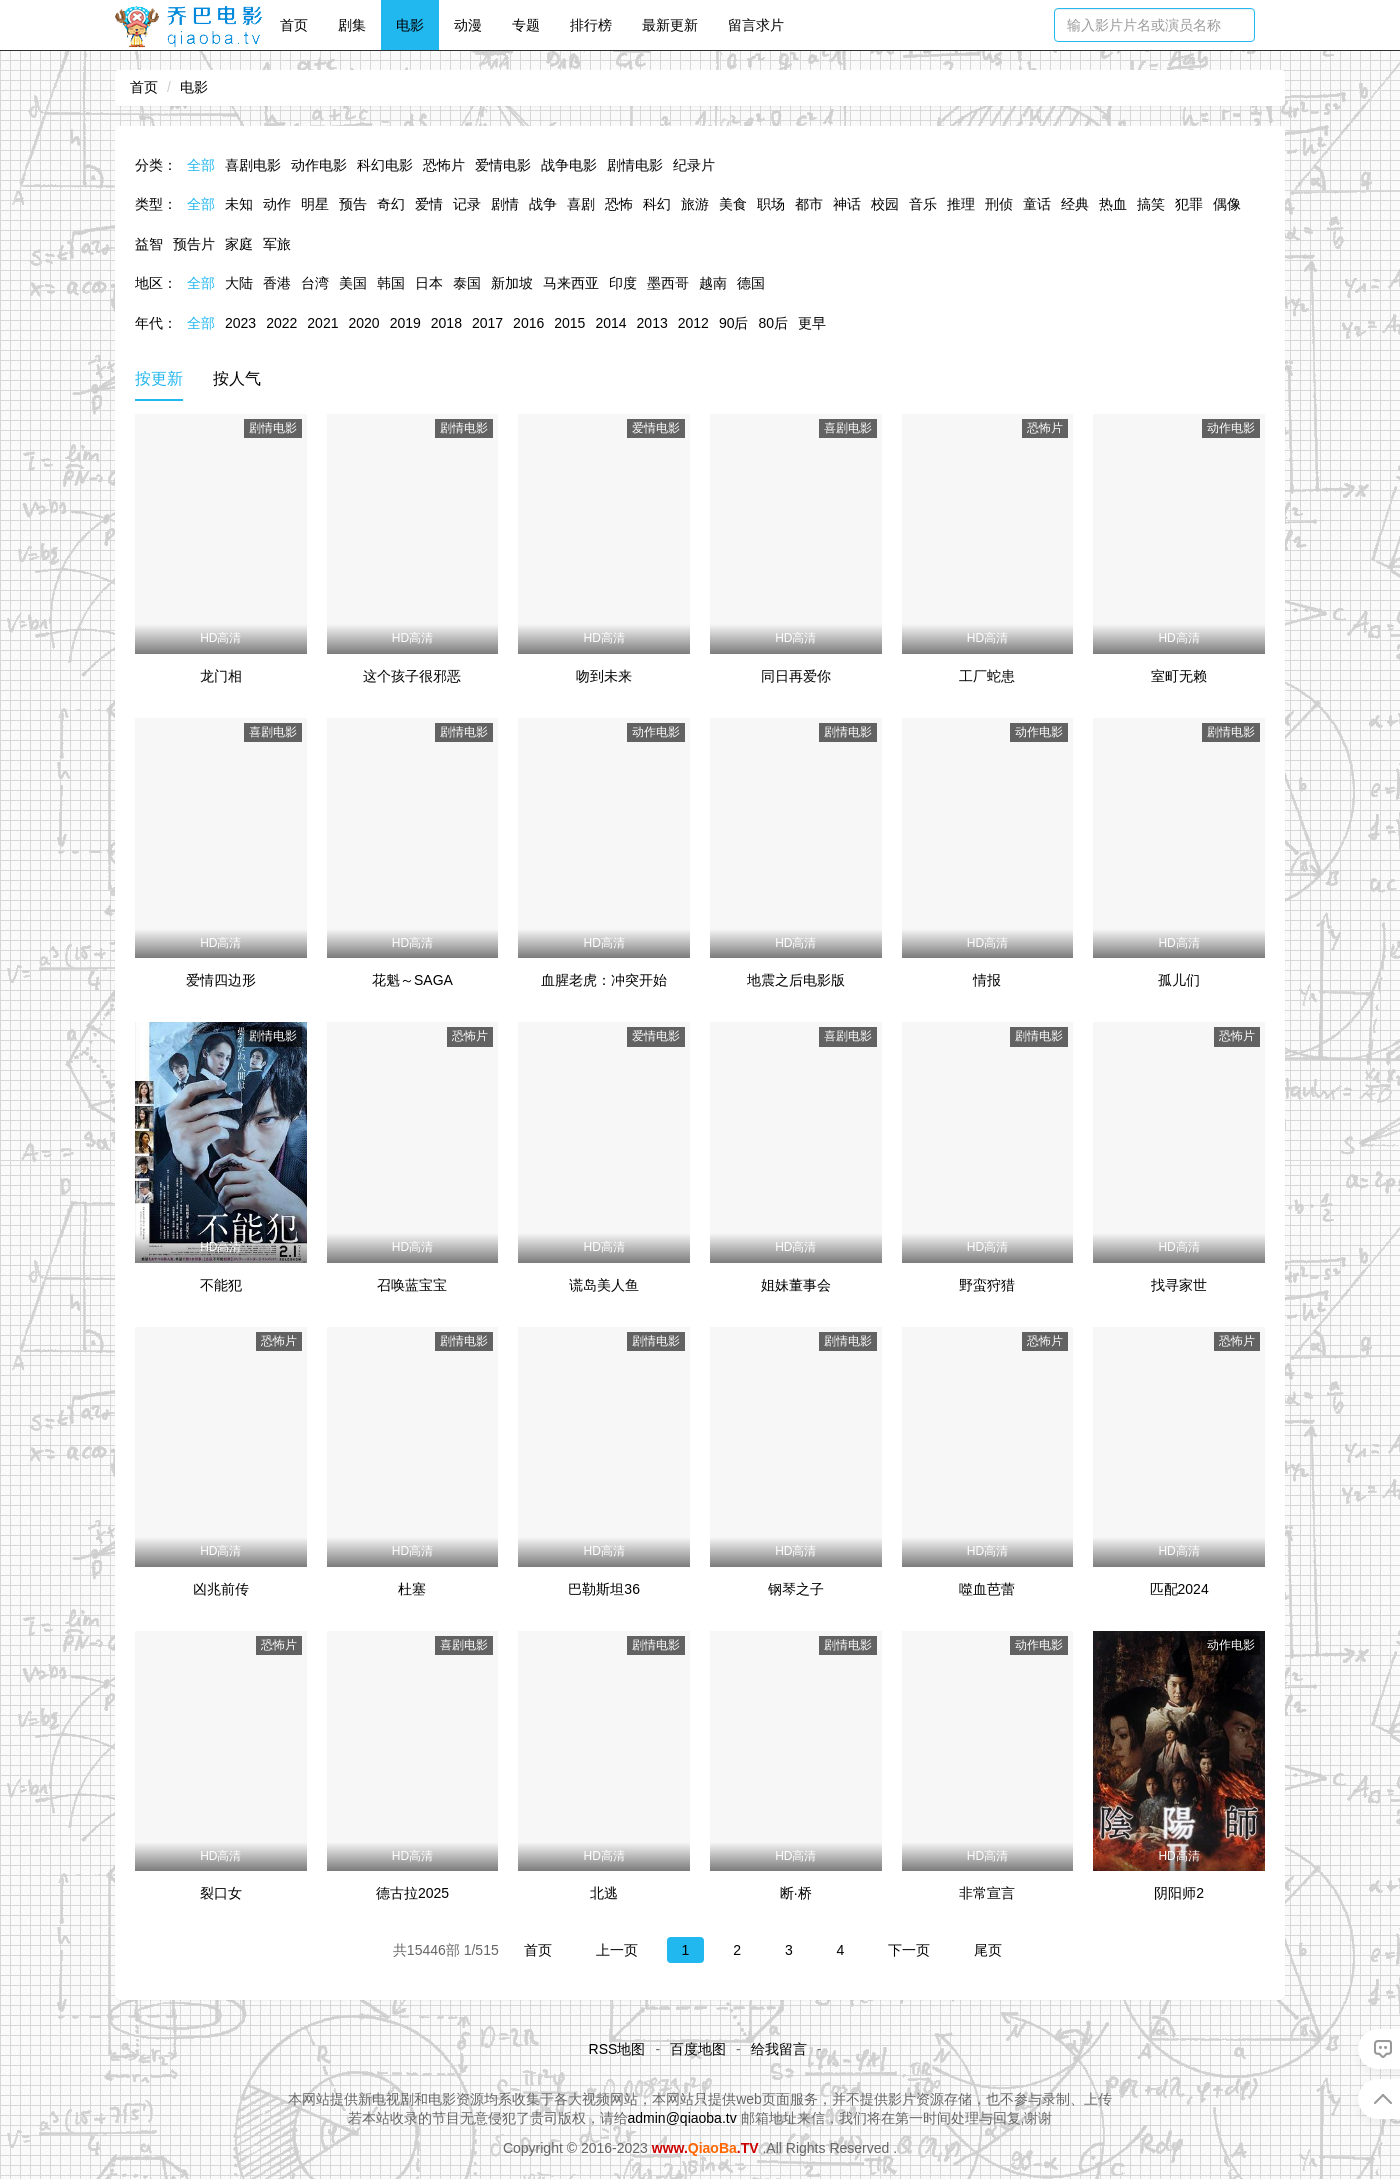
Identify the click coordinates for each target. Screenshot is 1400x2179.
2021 (322, 323)
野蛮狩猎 (987, 1285)
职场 (771, 204)
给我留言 (779, 2049)
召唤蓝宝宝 (412, 1285)
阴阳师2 (1179, 1893)
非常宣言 (987, 1893)
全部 (201, 165)
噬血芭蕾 (987, 1589)
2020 (363, 323)
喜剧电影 (253, 165)
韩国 (391, 283)
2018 (446, 323)
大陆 (239, 283)
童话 (1037, 204)
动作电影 (319, 165)
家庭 (239, 244)
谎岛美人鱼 (604, 1285)
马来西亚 (571, 283)
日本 (429, 283)
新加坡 (512, 283)
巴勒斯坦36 (604, 1589)
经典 (1075, 204)
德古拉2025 (412, 1893)
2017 (487, 323)
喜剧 (581, 204)
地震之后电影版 (796, 980)
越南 (713, 283)
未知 (239, 204)
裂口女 (221, 1893)
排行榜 (591, 25)
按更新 (159, 378)
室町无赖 (1179, 676)
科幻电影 (385, 165)
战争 (543, 204)
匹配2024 (1179, 1589)
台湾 (315, 283)
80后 (773, 323)
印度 (623, 283)
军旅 (277, 244)
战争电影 (569, 165)
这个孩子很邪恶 (412, 676)
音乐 (923, 204)
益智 (149, 244)
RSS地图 (617, 2049)
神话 (847, 204)
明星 (315, 204)
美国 (353, 283)
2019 (405, 323)
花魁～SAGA (412, 980)
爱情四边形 (221, 980)
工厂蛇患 (987, 676)
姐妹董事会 (796, 1285)
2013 (652, 323)
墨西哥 (668, 283)
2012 (693, 323)
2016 (528, 323)
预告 (353, 204)
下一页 (909, 1950)
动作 (277, 204)
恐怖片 (444, 165)
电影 (410, 25)
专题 (526, 25)
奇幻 (391, 204)
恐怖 (619, 204)
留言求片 (756, 25)
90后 (734, 323)
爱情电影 (503, 165)
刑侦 (999, 204)
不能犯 (221, 1285)
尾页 (988, 1950)
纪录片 (694, 165)
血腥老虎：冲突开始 (604, 980)
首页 (294, 25)
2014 (610, 323)
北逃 (604, 1893)
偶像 (1227, 204)
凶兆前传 (221, 1589)
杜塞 (412, 1589)
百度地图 (698, 2049)
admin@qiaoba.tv (682, 2118)
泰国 (467, 283)
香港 (277, 283)
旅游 (695, 204)
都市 (809, 204)
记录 (467, 204)
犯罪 (1189, 204)
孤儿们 (1179, 980)
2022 (281, 323)
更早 (812, 323)
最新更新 (670, 25)
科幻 (657, 204)
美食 (733, 204)
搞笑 (1151, 204)
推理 (961, 204)
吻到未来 (604, 676)
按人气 (237, 378)
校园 (885, 204)
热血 (1113, 204)
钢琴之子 (796, 1589)
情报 (987, 980)
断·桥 (796, 1893)
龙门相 (221, 676)
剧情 (505, 204)
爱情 (429, 204)
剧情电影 (635, 165)
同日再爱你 (796, 676)
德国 (751, 283)
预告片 (194, 244)
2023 (240, 323)
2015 (569, 323)
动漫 (468, 25)
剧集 (352, 25)
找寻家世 (1179, 1285)
